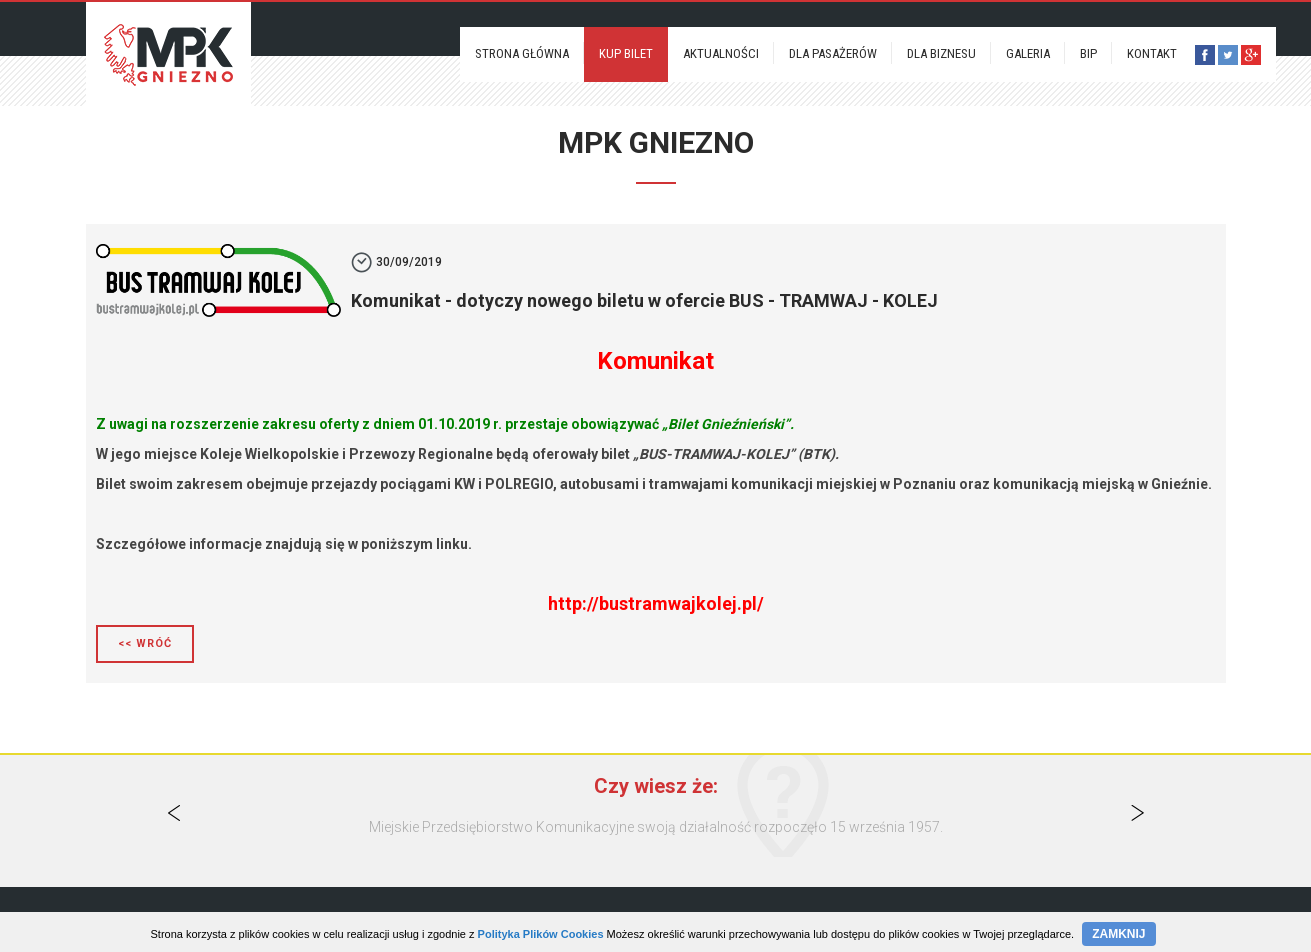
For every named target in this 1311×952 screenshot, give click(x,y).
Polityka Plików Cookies (541, 934)
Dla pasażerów (833, 53)
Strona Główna (522, 53)
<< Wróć (145, 643)
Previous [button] (174, 813)
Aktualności (721, 53)
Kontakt (1152, 53)
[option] (655, 827)
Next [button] (1137, 813)
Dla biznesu (941, 53)
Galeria (1028, 53)
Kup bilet (626, 53)
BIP (1088, 53)
